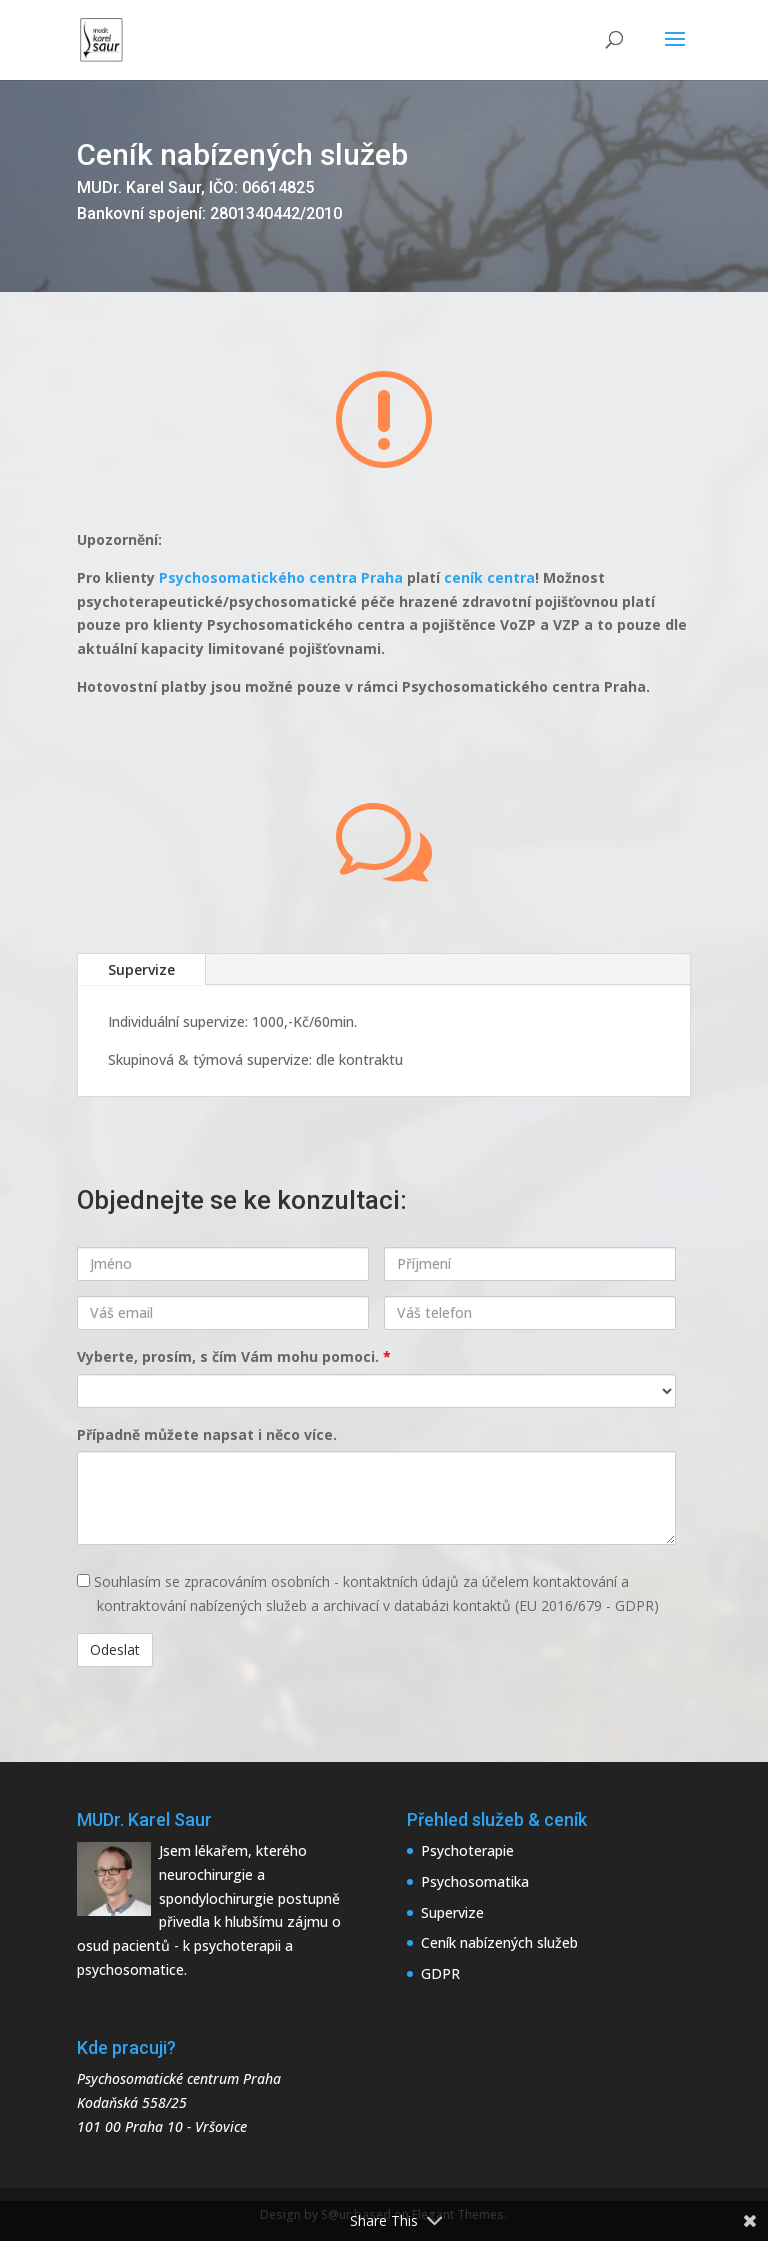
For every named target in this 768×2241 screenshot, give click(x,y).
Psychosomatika (475, 1881)
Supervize (141, 969)
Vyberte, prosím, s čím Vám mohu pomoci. (234, 1356)
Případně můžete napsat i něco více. (207, 1434)
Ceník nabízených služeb (499, 1942)
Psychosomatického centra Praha (281, 577)
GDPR (440, 1973)
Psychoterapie (467, 1850)
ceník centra (489, 577)
